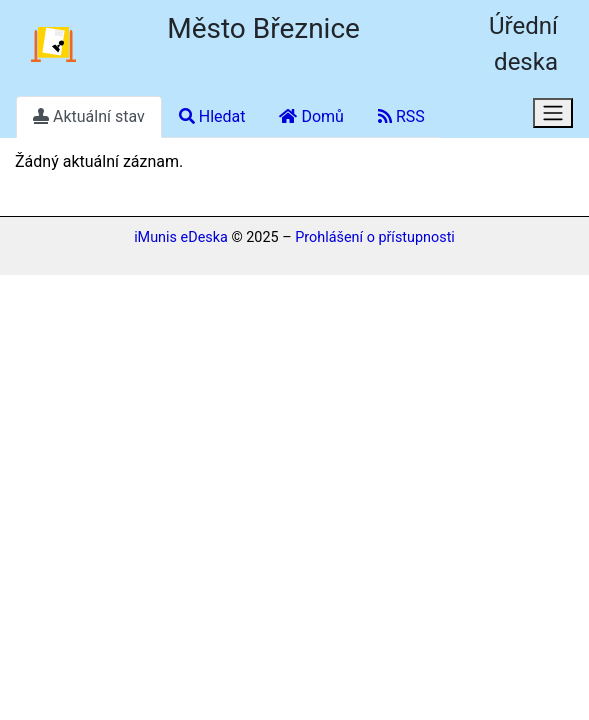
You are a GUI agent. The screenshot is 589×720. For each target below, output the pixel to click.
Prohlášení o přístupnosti (375, 237)
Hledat (212, 116)
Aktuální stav (89, 116)
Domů (311, 116)
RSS (401, 116)
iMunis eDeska (181, 237)
